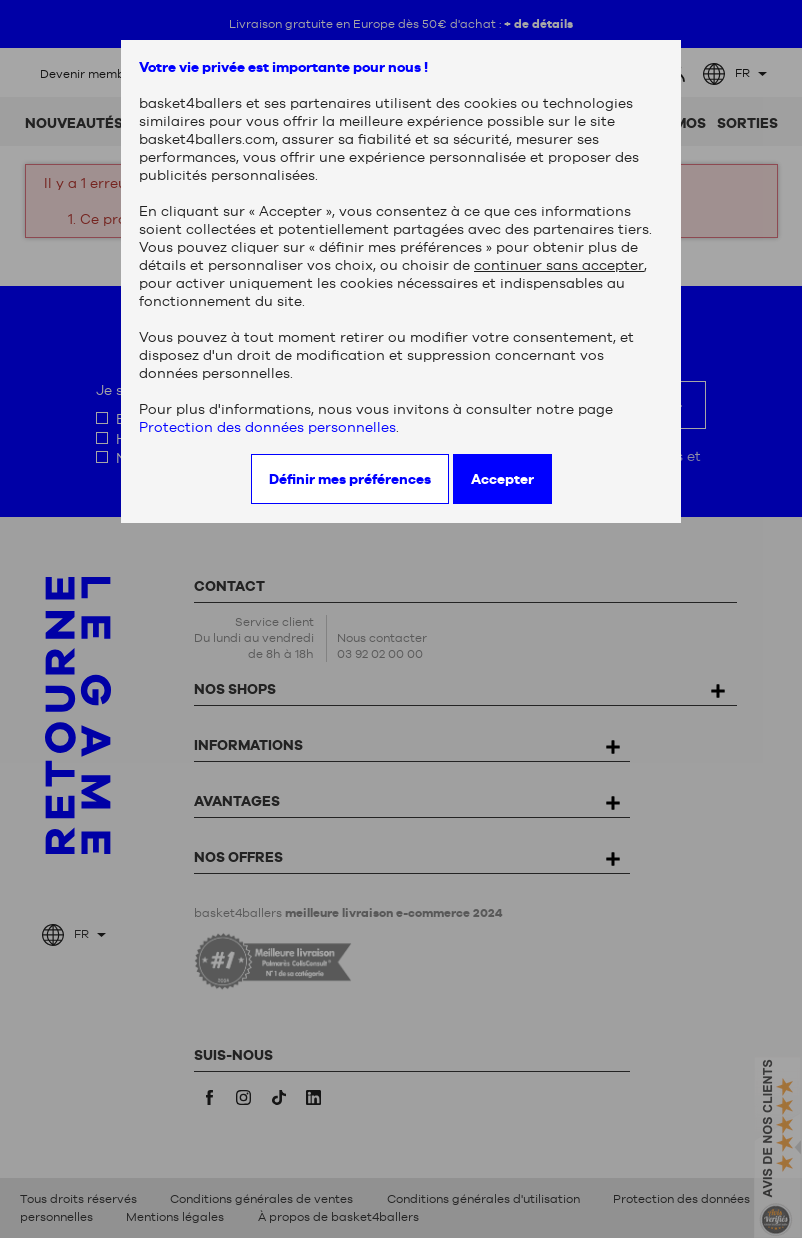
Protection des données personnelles (267, 427)
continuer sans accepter (559, 265)
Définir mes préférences (350, 479)
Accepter (502, 479)
